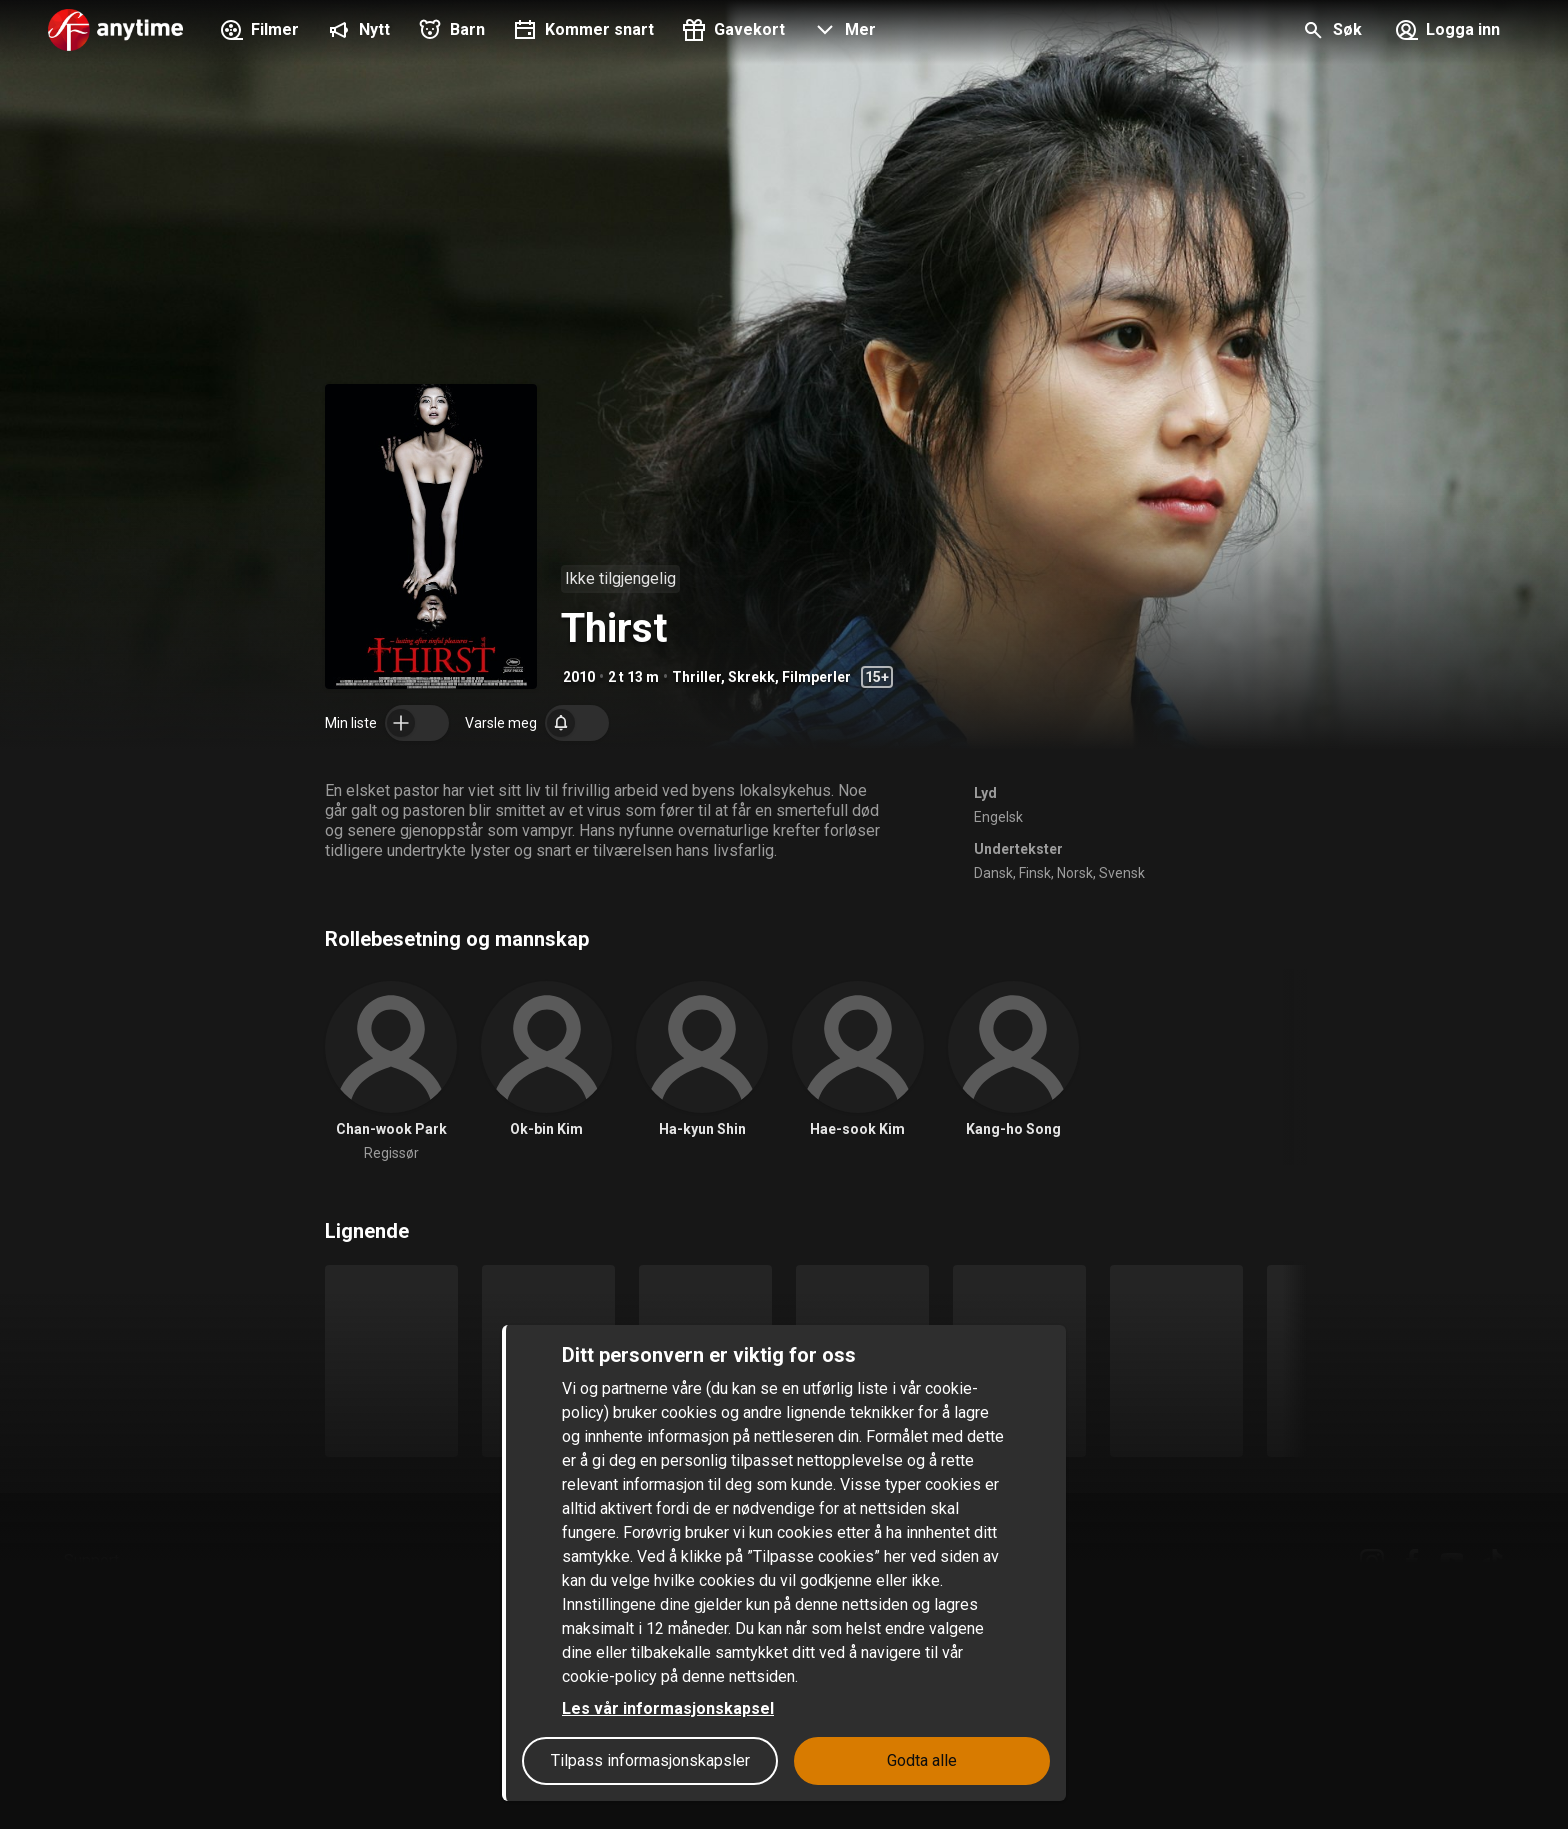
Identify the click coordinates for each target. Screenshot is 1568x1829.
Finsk (1035, 873)
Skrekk (751, 677)
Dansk (993, 873)
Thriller (696, 677)
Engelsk (998, 817)
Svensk (1122, 873)
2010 (579, 677)
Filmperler (816, 677)
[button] (842, 32)
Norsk (1075, 873)
